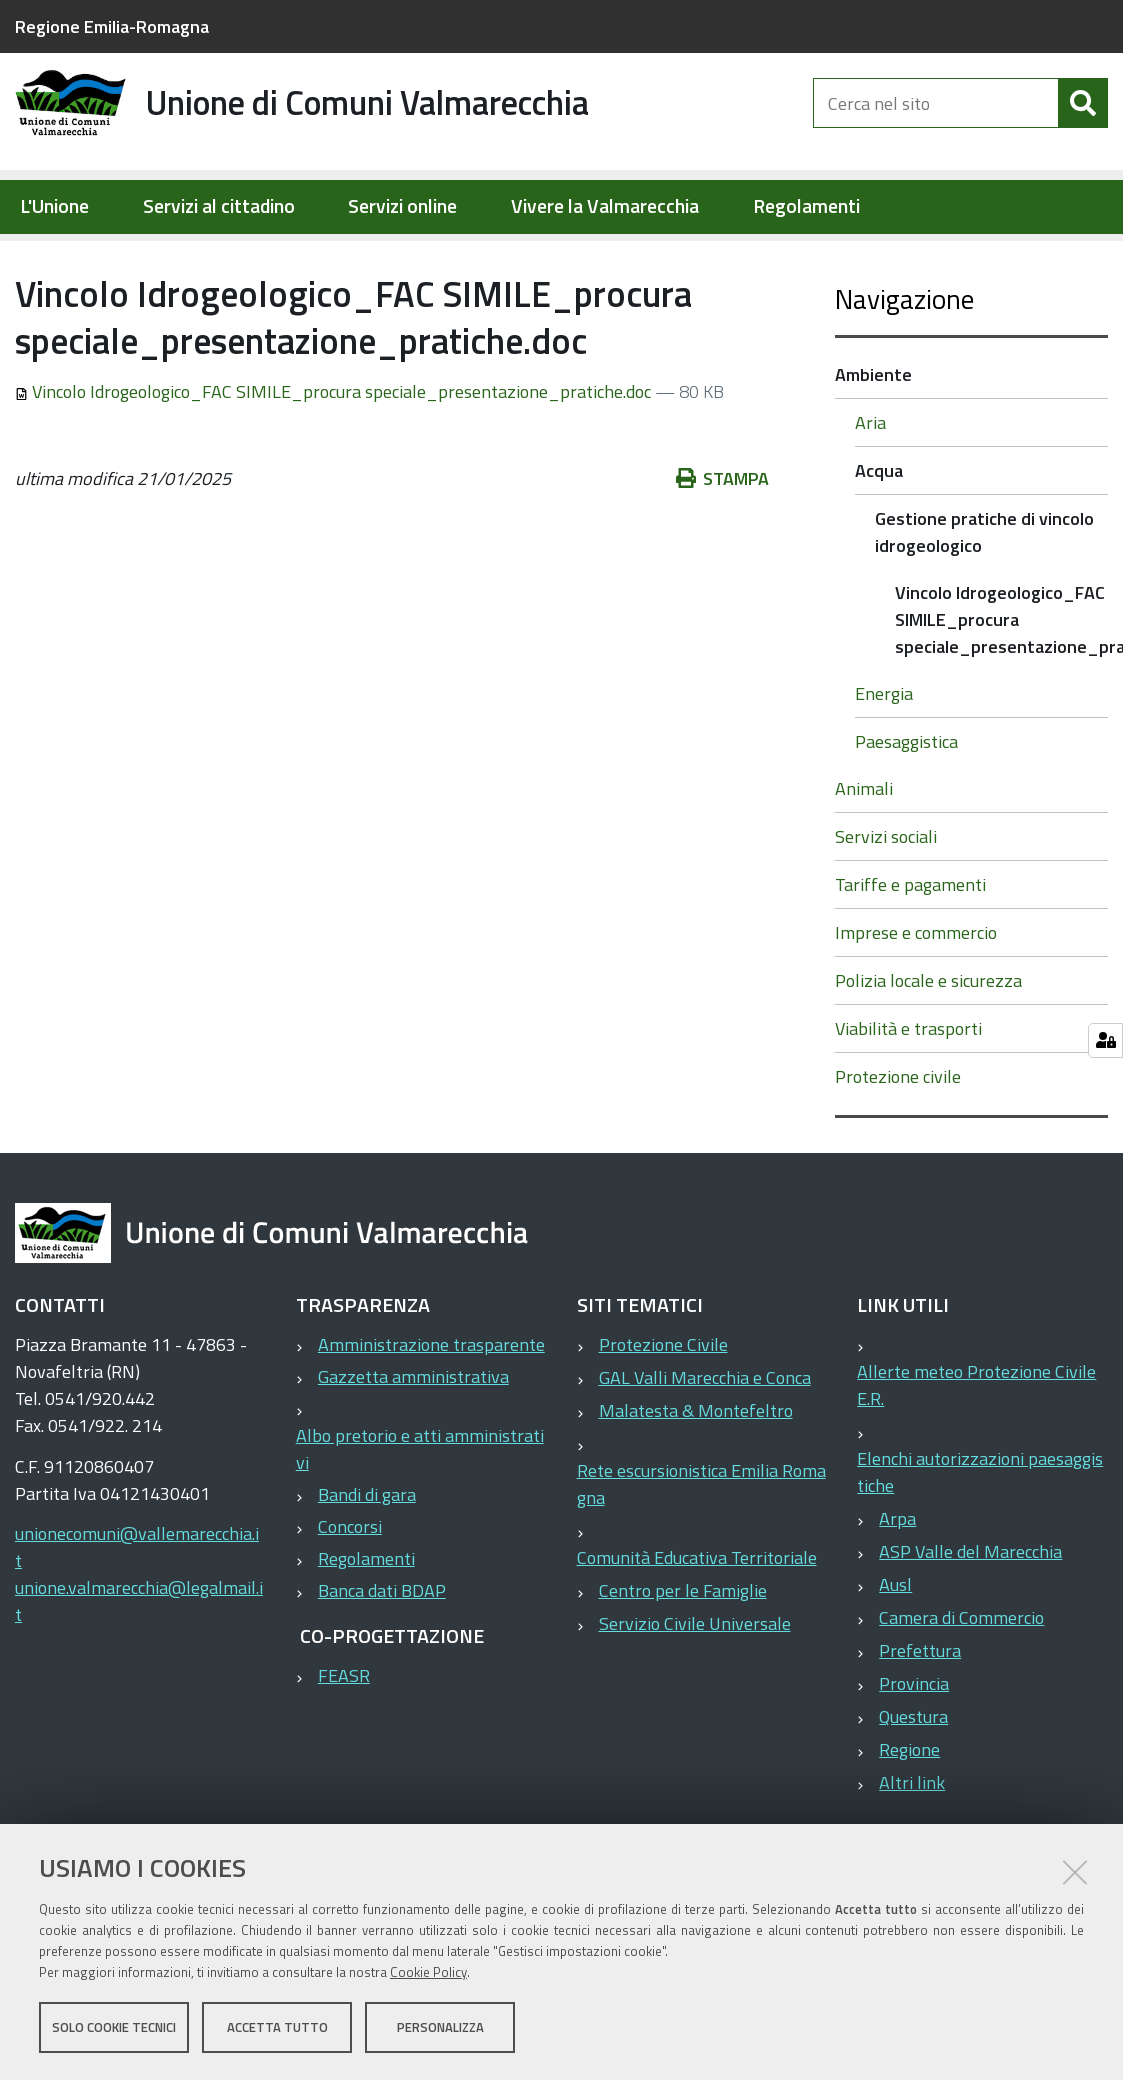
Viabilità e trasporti (908, 1092)
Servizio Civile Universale (695, 1687)
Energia (884, 757)
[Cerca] (1083, 118)
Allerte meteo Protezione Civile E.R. (976, 1449)
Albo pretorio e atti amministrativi (420, 1513)
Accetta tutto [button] (277, 2028)
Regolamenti (806, 206)
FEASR (344, 1739)
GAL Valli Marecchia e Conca (705, 1441)
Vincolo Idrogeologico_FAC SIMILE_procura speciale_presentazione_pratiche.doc (335, 455)
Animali (864, 852)
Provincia (914, 1747)
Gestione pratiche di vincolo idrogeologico (532, 256)
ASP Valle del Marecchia (970, 1615)
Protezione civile (898, 1140)
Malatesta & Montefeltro (696, 1474)
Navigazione (904, 362)
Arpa (897, 1582)
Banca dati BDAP (382, 1654)
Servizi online (402, 206)
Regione (909, 1813)
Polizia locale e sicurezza (928, 1044)
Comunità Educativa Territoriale (697, 1621)
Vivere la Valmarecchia (605, 206)
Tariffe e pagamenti (910, 948)
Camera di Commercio (961, 1681)
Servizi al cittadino (219, 206)
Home (28, 256)
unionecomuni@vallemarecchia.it (137, 1611)
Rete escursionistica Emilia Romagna (701, 1548)
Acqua (337, 256)
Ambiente (253, 256)
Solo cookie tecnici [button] (114, 2028)
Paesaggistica (906, 805)
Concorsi (350, 1590)
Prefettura (920, 1714)
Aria (870, 486)
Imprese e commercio (916, 996)
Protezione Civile (663, 1408)
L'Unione (54, 206)
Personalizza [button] (440, 2028)
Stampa (723, 542)
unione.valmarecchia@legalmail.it (139, 1665)
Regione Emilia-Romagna (112, 26)
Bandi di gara (367, 1558)
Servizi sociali (886, 900)
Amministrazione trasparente (431, 1408)
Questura (913, 1780)
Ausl (895, 1648)
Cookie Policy (428, 1973)
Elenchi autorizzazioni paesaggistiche (980, 1536)
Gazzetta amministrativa (413, 1440)
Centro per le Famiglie (683, 1654)
